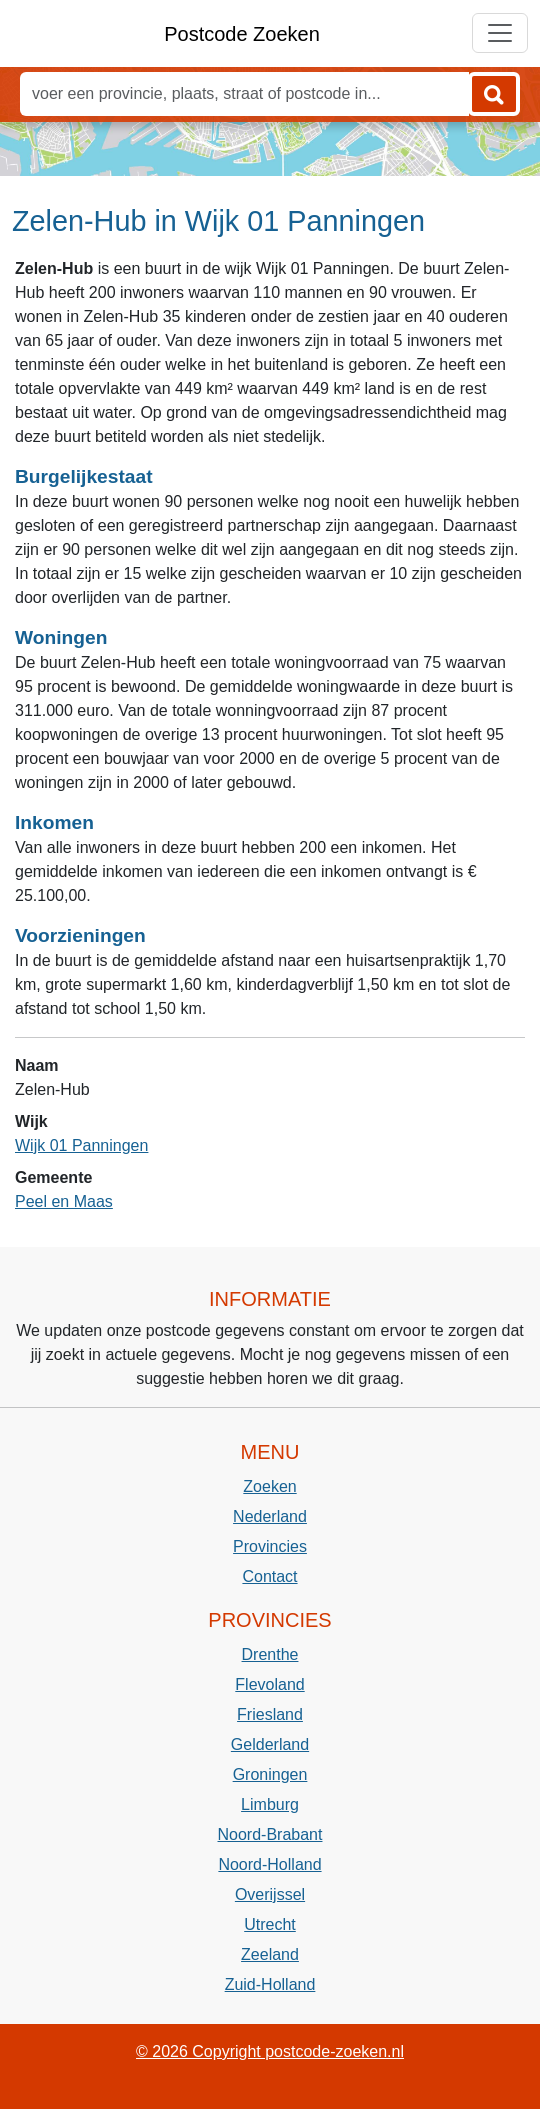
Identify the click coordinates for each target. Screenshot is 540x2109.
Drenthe (270, 1654)
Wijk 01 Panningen (81, 1145)
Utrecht (270, 1924)
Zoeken (269, 1486)
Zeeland (270, 1954)
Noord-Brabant (270, 1834)
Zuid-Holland (270, 1984)
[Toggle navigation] (500, 33)
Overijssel (270, 1894)
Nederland (270, 1516)
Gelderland (270, 1744)
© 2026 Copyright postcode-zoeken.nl (270, 2051)
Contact (269, 1576)
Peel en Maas (64, 1201)
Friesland (270, 1714)
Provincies (270, 1546)
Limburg (270, 1804)
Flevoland (269, 1684)
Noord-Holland (269, 1864)
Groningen (270, 1774)
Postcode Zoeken (242, 34)
